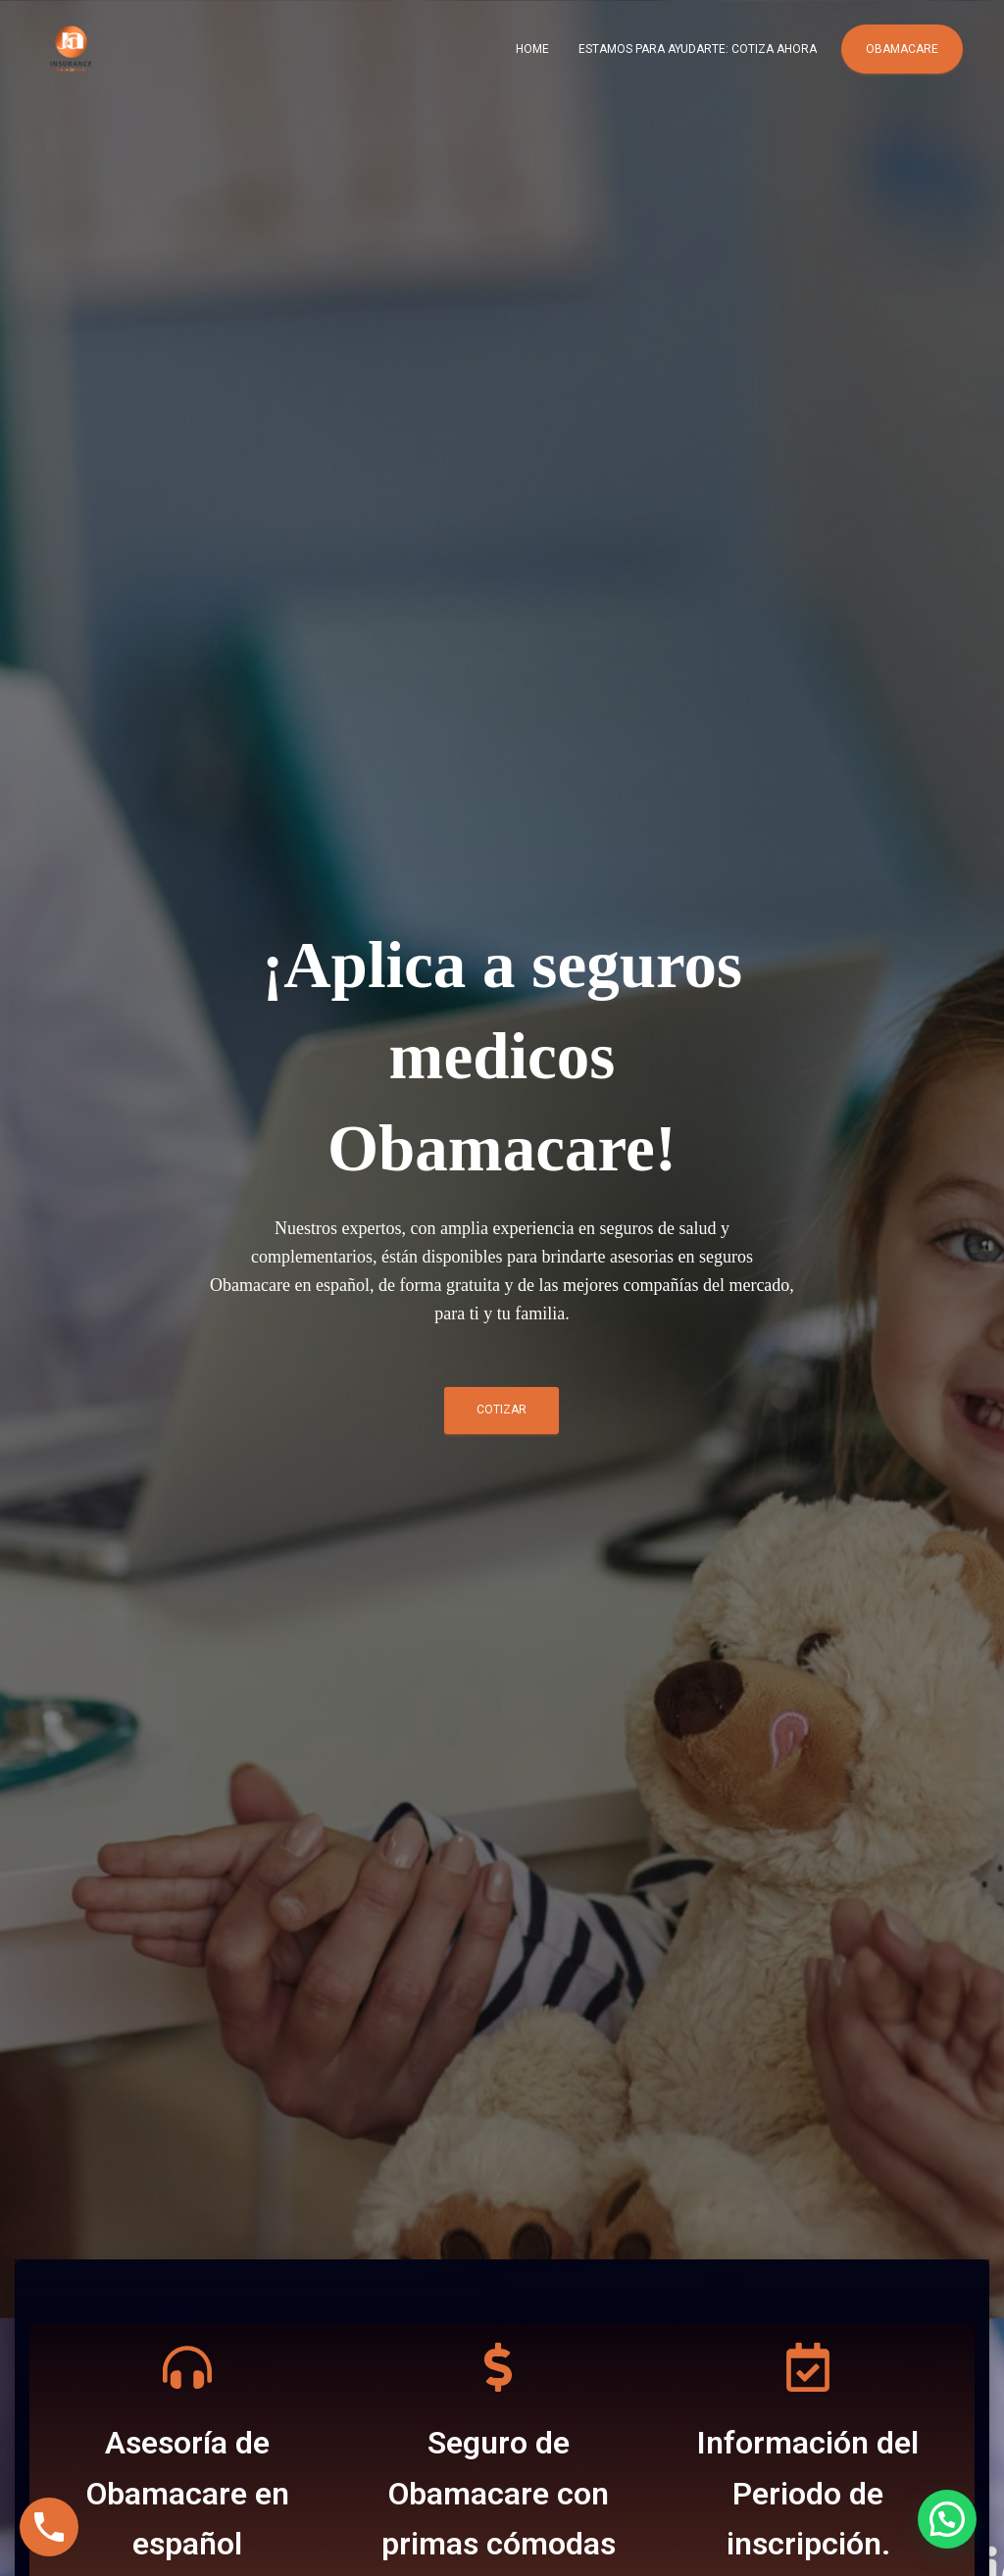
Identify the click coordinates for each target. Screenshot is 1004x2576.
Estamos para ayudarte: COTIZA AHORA (697, 49)
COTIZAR (502, 1409)
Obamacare (902, 49)
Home (532, 49)
